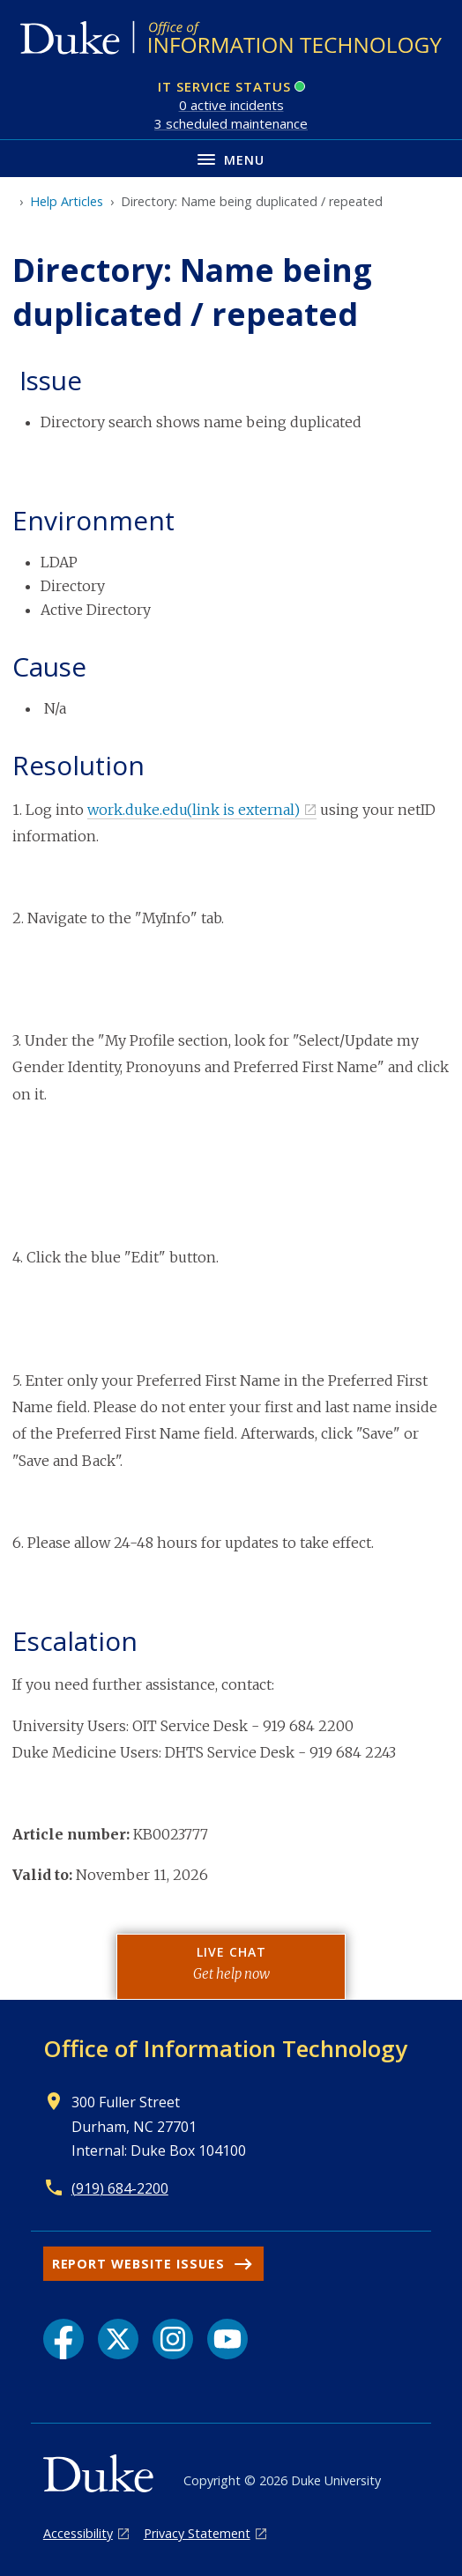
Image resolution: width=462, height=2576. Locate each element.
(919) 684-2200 (119, 2188)
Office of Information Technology (225, 2048)
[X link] (118, 2339)
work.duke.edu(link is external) (193, 809)
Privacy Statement (197, 2533)
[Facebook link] (63, 2339)
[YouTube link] (227, 2339)
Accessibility (78, 2533)
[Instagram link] (173, 2339)
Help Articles (66, 201)
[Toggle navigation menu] (231, 158)
